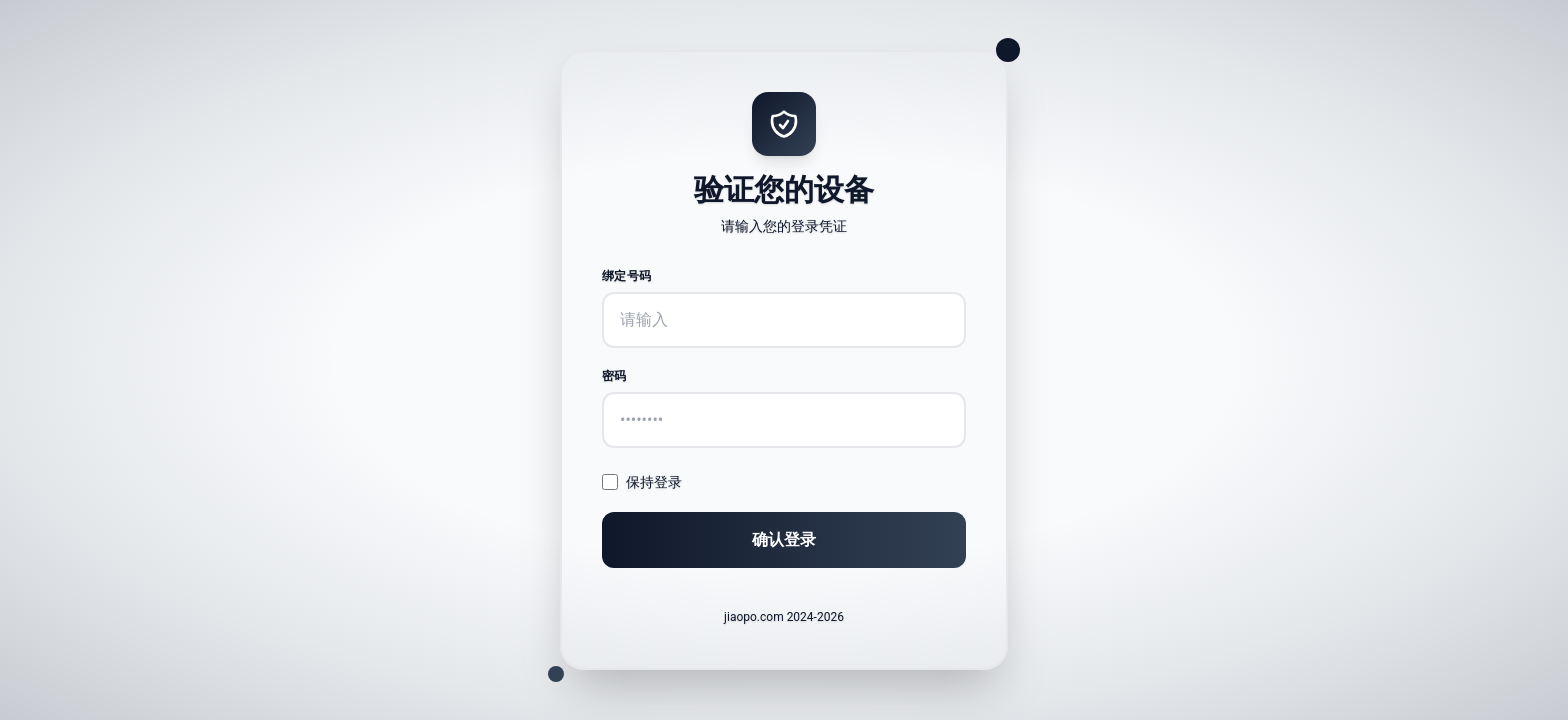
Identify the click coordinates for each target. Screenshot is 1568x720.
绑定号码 (626, 276)
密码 (614, 376)
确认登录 (784, 539)
